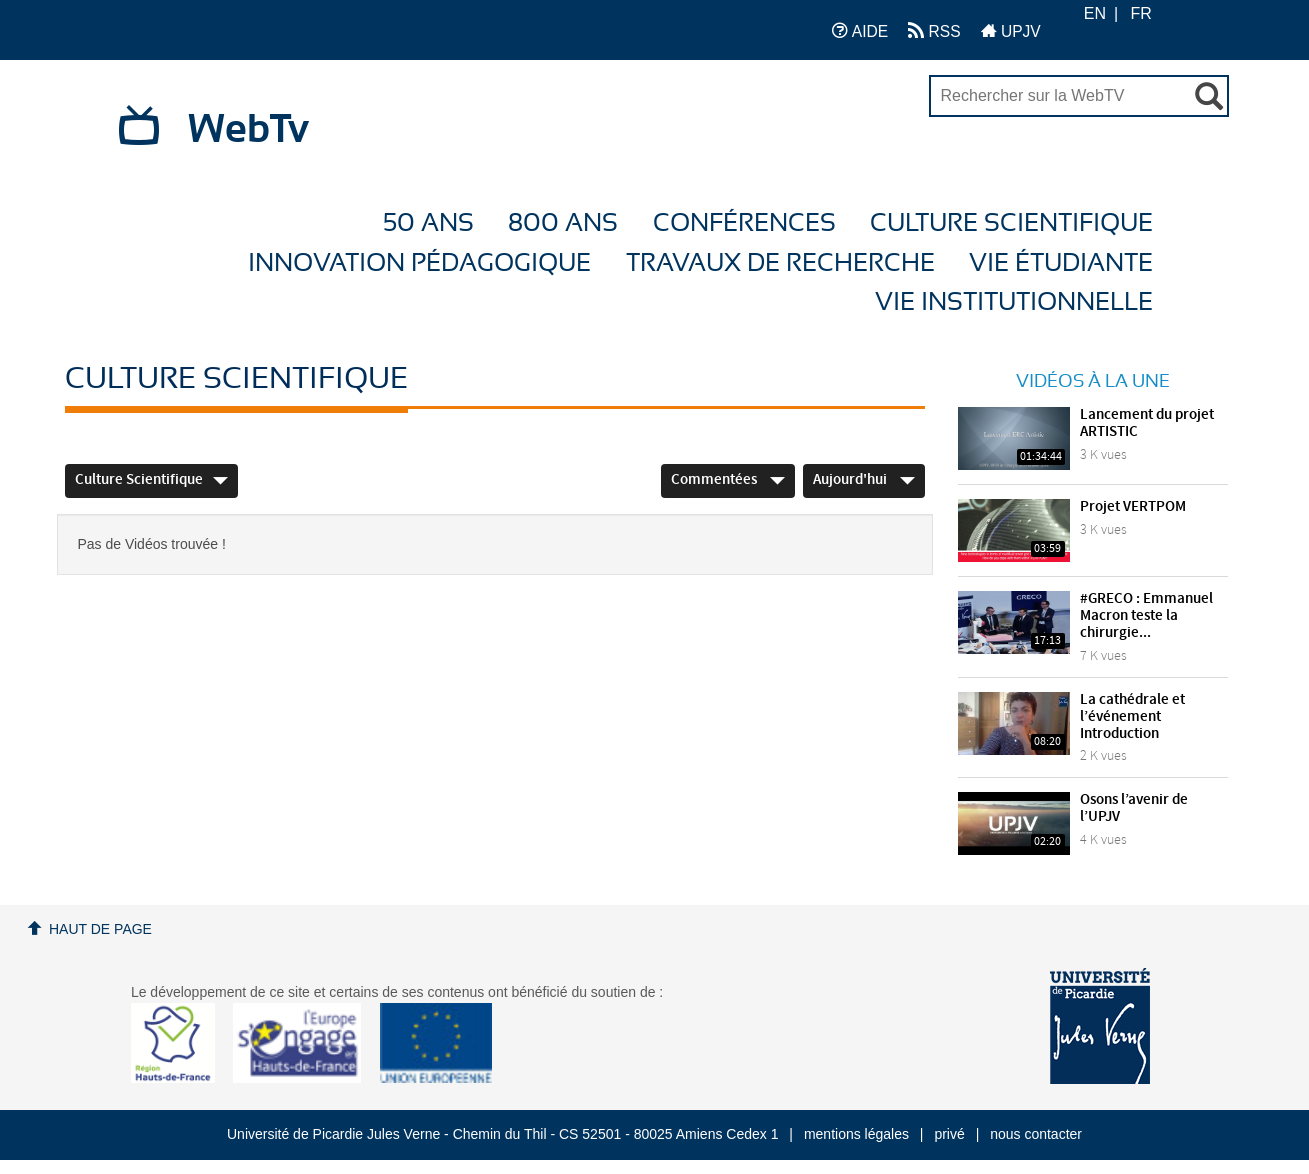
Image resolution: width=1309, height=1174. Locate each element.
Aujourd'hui (864, 480)
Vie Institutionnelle (1014, 302)
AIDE (860, 30)
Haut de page (100, 929)
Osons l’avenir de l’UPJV (1134, 808)
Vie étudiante (1061, 263)
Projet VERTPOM (1133, 507)
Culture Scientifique (1011, 223)
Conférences (744, 223)
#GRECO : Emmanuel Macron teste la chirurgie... (1146, 616)
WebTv (248, 130)
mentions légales (856, 1134)
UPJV (1011, 30)
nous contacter (1036, 1134)
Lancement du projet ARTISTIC (1147, 423)
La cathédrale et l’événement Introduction (1132, 717)
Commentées (728, 480)
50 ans (428, 223)
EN (1095, 13)
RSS (934, 30)
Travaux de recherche (780, 263)
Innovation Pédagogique (419, 263)
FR (1141, 13)
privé (949, 1134)
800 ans (563, 223)
